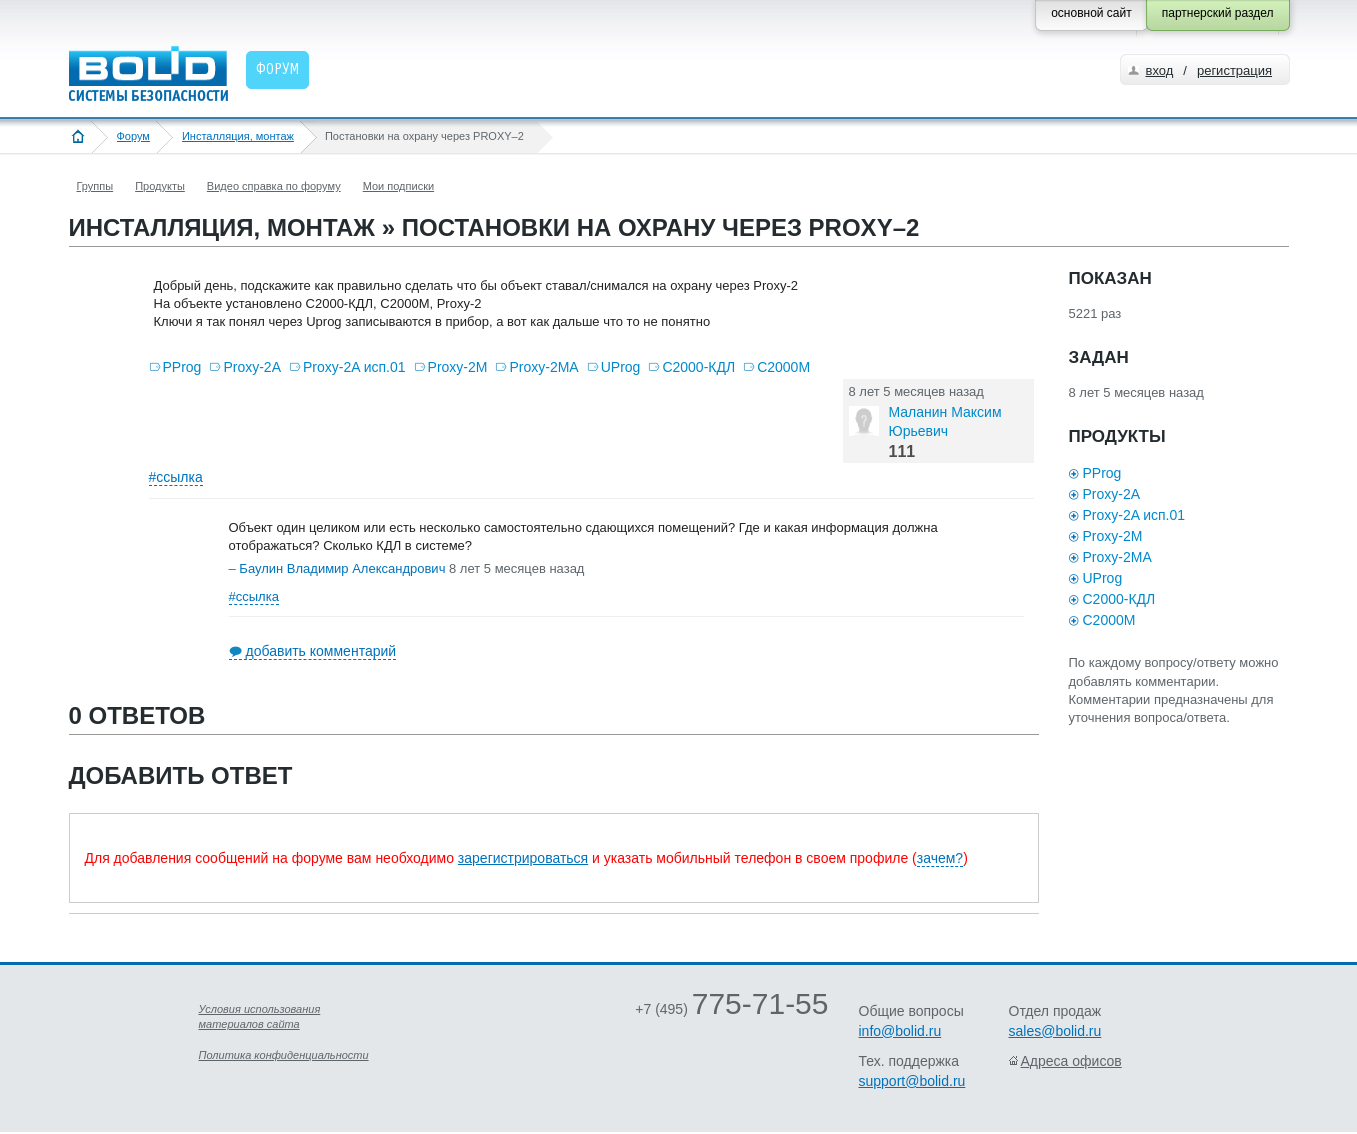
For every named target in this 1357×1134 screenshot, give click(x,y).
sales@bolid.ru (1055, 1031)
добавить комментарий (321, 651)
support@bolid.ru (912, 1081)
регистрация (1234, 70)
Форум (133, 136)
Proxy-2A (252, 367)
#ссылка (176, 477)
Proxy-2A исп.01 (354, 367)
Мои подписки (398, 186)
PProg (182, 367)
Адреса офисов (1071, 1061)
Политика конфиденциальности (284, 1055)
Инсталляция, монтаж (238, 136)
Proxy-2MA (543, 367)
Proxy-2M (458, 367)
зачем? (940, 858)
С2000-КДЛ (698, 367)
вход (1160, 70)
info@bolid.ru (900, 1031)
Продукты (160, 186)
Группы (95, 186)
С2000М (783, 367)
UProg (621, 367)
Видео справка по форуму (274, 186)
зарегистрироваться (523, 858)
